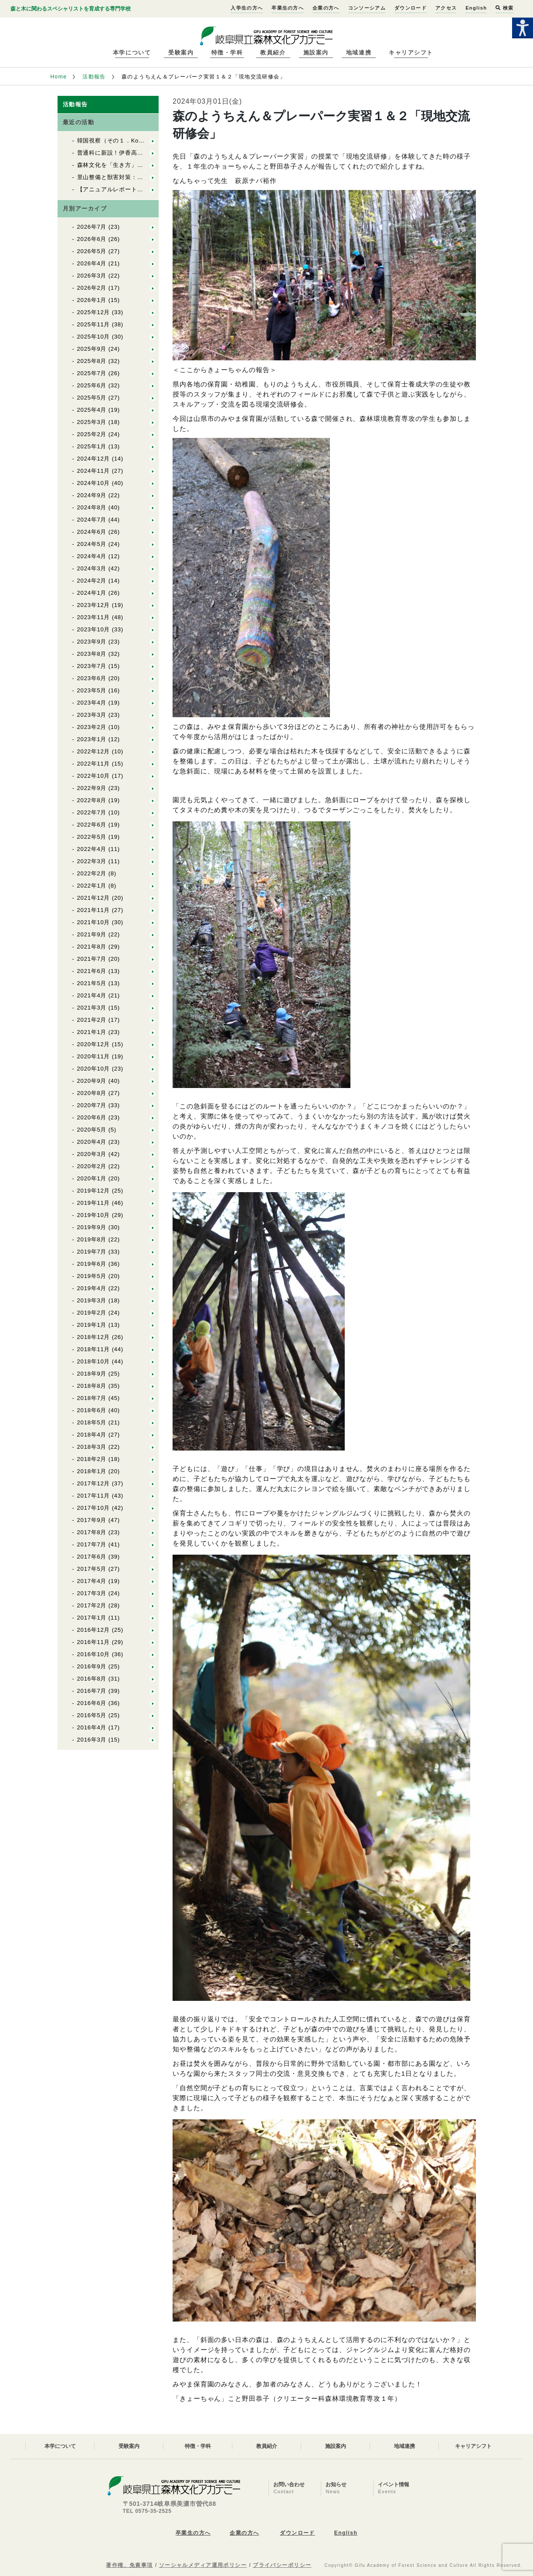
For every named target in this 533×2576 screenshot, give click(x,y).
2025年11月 (93, 324)
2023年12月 (93, 605)
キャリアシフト (411, 52)
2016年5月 (92, 1715)
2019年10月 (93, 1215)
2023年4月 (92, 702)
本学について (132, 52)
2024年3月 (92, 568)
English (476, 7)
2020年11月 (93, 1056)
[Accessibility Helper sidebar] (522, 27)
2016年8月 (92, 1678)
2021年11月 (93, 910)
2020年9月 (92, 1081)
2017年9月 (92, 1520)
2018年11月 (93, 1349)
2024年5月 (92, 544)
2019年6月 (92, 1264)
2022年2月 (92, 873)
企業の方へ (325, 7)
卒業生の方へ (288, 7)
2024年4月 (92, 556)
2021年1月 (92, 1032)
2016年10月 (93, 1654)
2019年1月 (92, 1325)
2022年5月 (92, 837)
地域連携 (358, 52)
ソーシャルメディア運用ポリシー (203, 2565)
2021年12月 (93, 898)
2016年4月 (92, 1727)
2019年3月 (92, 1300)
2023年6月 (92, 678)
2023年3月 (92, 715)
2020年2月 (92, 1166)
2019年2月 (92, 1312)
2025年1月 (92, 446)
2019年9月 (92, 1227)
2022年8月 (92, 800)
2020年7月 (92, 1105)
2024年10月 (93, 483)
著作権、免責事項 (129, 2565)
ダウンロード (410, 7)
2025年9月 (92, 349)
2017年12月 (93, 1483)
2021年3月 (92, 1007)
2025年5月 (92, 397)
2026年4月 (92, 263)
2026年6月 (92, 239)
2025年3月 (92, 422)
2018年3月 (92, 1447)
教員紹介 (272, 52)
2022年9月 (92, 788)
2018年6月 (92, 1410)
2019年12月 (93, 1190)
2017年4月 (92, 1581)
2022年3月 (92, 861)
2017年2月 (92, 1605)
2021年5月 (92, 983)
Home (59, 77)
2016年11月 (93, 1642)
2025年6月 (92, 385)
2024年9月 (92, 495)
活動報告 (94, 77)
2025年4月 (92, 410)
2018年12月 (93, 1337)
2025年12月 (93, 312)
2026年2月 (92, 288)
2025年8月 (92, 361)
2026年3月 (92, 275)
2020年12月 (93, 1044)
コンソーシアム (367, 7)
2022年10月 (93, 776)
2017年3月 (92, 1593)
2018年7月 (92, 1398)
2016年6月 (92, 1703)
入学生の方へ (247, 7)
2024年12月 (93, 458)
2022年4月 (92, 849)
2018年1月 (92, 1471)
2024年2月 (92, 580)
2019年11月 (93, 1203)
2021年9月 (92, 934)
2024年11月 (93, 471)
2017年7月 (92, 1544)
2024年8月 (92, 507)
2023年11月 (93, 617)
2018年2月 (92, 1459)
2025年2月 (92, 434)
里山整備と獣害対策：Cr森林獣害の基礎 (131, 177)
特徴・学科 (227, 52)
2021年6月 (92, 971)
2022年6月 (92, 824)
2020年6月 (92, 1117)
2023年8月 (92, 654)
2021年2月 (92, 1020)
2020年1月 (92, 1178)
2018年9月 (92, 1373)
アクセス (446, 7)
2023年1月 (92, 739)
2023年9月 (92, 641)
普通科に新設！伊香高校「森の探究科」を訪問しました (152, 152)
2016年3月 (92, 1739)
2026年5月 (92, 251)
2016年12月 (93, 1630)
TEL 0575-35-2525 (147, 2511)
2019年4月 (92, 1288)
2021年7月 (92, 959)
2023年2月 (92, 727)
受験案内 (181, 52)
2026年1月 (92, 300)
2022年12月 (93, 751)
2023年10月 (93, 629)
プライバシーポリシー (282, 2565)
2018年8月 (92, 1386)
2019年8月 (92, 1239)
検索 (504, 7)
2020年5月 (92, 1129)
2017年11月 (93, 1495)
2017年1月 (92, 1617)
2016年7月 (92, 1691)
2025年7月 (92, 373)
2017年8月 (92, 1532)
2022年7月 (92, 812)
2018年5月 (92, 1422)
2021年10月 (93, 922)
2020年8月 (92, 1093)
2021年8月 (92, 946)
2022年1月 (92, 885)
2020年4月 (92, 1142)
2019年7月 (92, 1251)
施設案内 (316, 52)
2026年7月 (92, 227)
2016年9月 (92, 1666)
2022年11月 (93, 763)
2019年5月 (92, 1276)
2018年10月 (93, 1361)
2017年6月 (92, 1556)
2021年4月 (92, 995)
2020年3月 (92, 1154)
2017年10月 (93, 1508)
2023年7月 (92, 666)
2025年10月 (93, 336)
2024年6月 (92, 532)
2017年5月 (92, 1569)
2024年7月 (92, 519)
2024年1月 (92, 593)
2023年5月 (92, 690)
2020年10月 (93, 1068)
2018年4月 (92, 1434)
